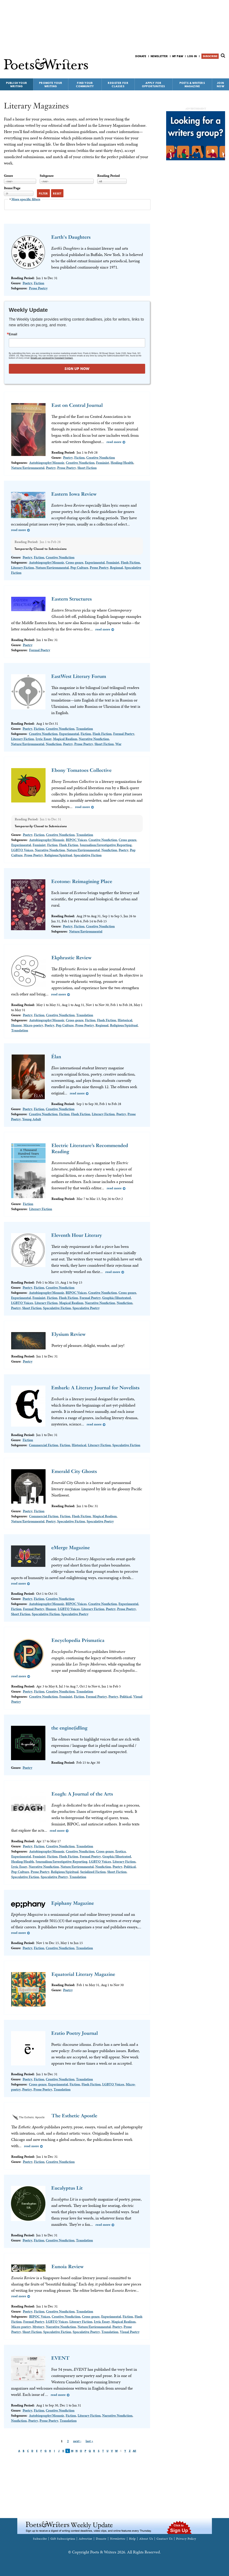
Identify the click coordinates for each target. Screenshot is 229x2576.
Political (126, 1696)
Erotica (120, 1851)
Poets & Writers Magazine (192, 84)
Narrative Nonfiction (94, 738)
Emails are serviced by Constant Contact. (52, 358)
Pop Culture (79, 567)
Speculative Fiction (88, 855)
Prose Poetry (38, 288)
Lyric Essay (43, 738)
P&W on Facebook (209, 66)
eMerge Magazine (70, 1547)
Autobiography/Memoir (46, 462)
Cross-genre (74, 562)
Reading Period (108, 175)
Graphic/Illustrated (116, 1297)
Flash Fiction (130, 562)
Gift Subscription (62, 2538)
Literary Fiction (22, 567)
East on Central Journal (77, 405)
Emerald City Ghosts (74, 1471)
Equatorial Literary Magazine (83, 1974)
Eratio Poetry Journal (74, 2033)
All (134, 2451)
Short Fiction (87, 467)
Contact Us (165, 2538)
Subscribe (210, 56)
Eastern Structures (71, 599)
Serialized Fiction (93, 1871)
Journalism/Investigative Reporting (106, 844)
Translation (84, 728)
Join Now (220, 84)
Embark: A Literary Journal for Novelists (95, 1388)
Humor (16, 1025)
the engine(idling (69, 1728)
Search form (223, 55)
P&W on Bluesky (215, 66)
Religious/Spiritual (58, 855)
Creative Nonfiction (100, 457)
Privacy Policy (186, 2538)
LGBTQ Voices (22, 849)
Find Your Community (85, 84)
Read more (113, 441)
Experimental (95, 562)
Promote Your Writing (50, 84)
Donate (140, 56)
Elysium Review (68, 1334)
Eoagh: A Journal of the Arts (82, 1794)
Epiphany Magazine (72, 1903)
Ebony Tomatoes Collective (81, 770)
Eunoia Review (67, 2266)
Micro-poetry (33, 1025)
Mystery (38, 2326)
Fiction (39, 283)
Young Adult (31, 1119)
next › (77, 2440)
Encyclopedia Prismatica (77, 1640)
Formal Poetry (39, 649)
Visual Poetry (129, 2331)
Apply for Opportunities (153, 84)
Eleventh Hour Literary (76, 1235)
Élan (56, 1057)
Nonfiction (53, 743)
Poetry (27, 283)
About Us (146, 2538)
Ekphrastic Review (71, 958)
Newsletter (159, 56)
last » (89, 2440)
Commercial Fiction (43, 1445)
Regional (116, 567)
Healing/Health (122, 462)
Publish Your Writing (16, 84)
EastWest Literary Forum (78, 676)
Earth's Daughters (71, 237)
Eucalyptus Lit (67, 2188)
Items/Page (12, 187)
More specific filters (25, 199)
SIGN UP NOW (77, 368)
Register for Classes (118, 84)
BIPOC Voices (76, 839)
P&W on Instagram (222, 66)
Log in (192, 56)
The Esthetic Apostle (74, 2116)
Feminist (102, 462)
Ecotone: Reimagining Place (81, 881)
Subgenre (47, 175)
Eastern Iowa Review (74, 494)
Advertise (85, 2538)
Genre (8, 175)
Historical (125, 1020)
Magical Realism (65, 738)
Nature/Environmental (27, 467)
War (118, 743)
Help (132, 2538)
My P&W (177, 56)
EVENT (60, 2358)
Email (13, 334)
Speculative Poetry (86, 1307)
